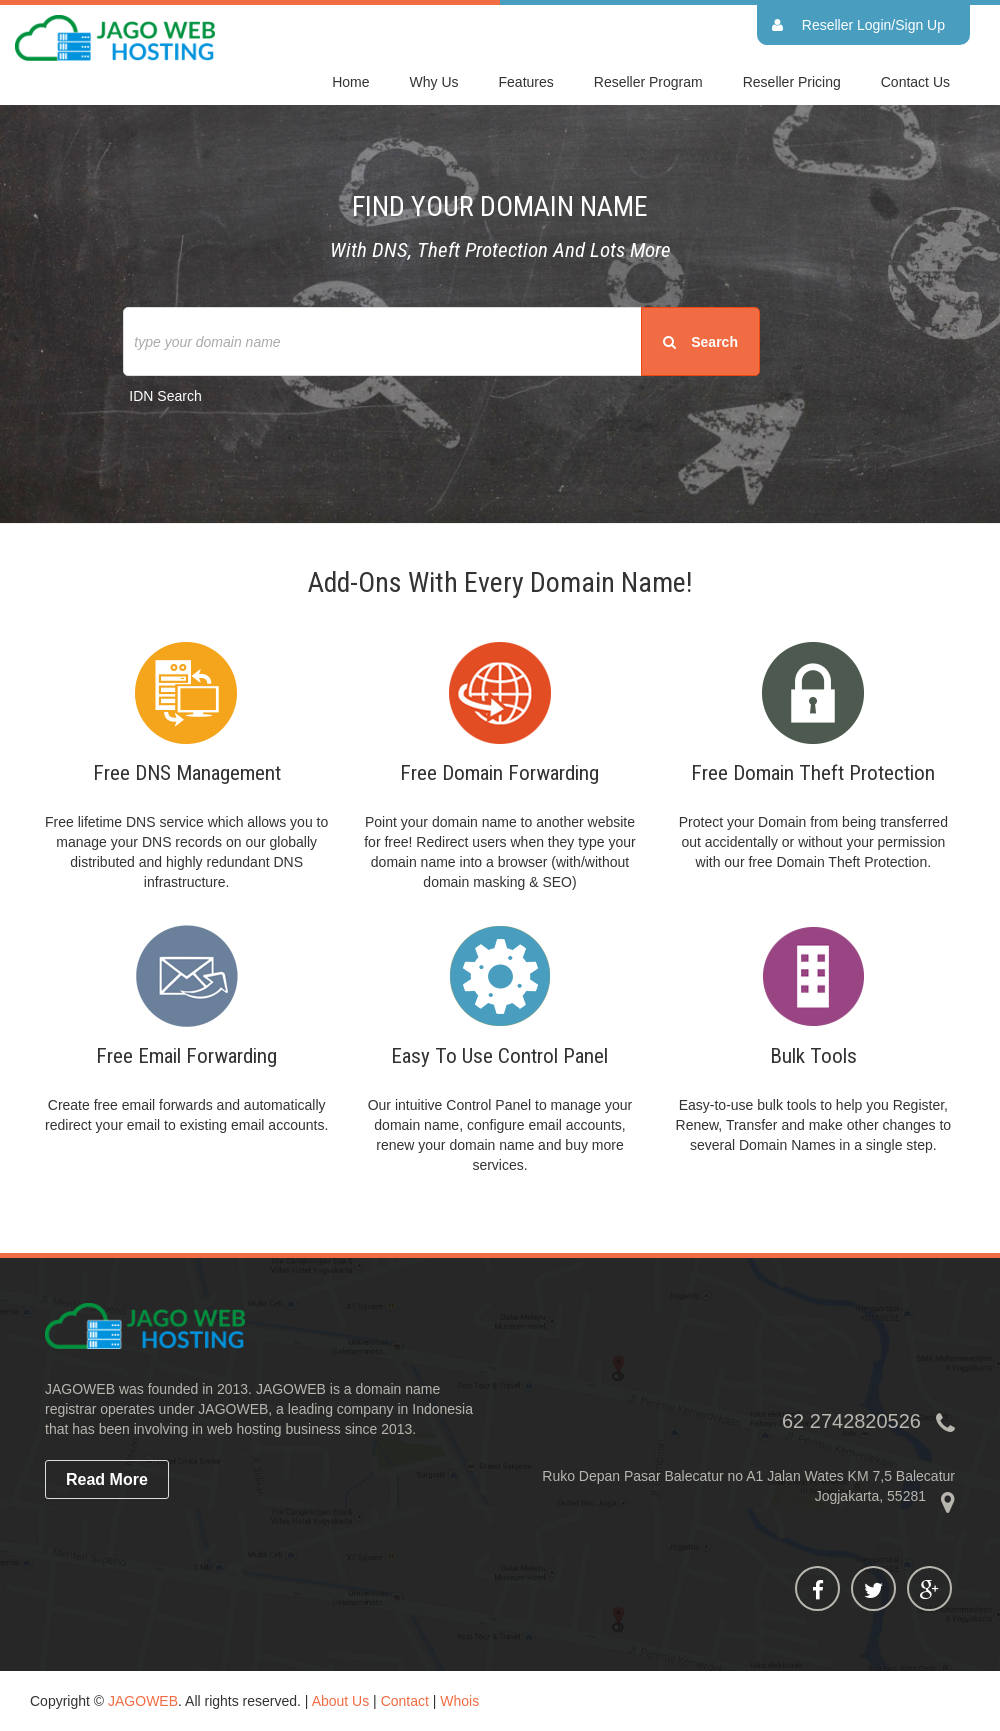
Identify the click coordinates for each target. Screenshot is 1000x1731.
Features (526, 82)
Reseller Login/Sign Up (873, 25)
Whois (459, 1701)
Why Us (434, 82)
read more (107, 1479)
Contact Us (915, 82)
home (350, 82)
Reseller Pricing (792, 82)
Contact (405, 1701)
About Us (341, 1701)
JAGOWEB (143, 1701)
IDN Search (165, 396)
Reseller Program (648, 82)
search (700, 342)
